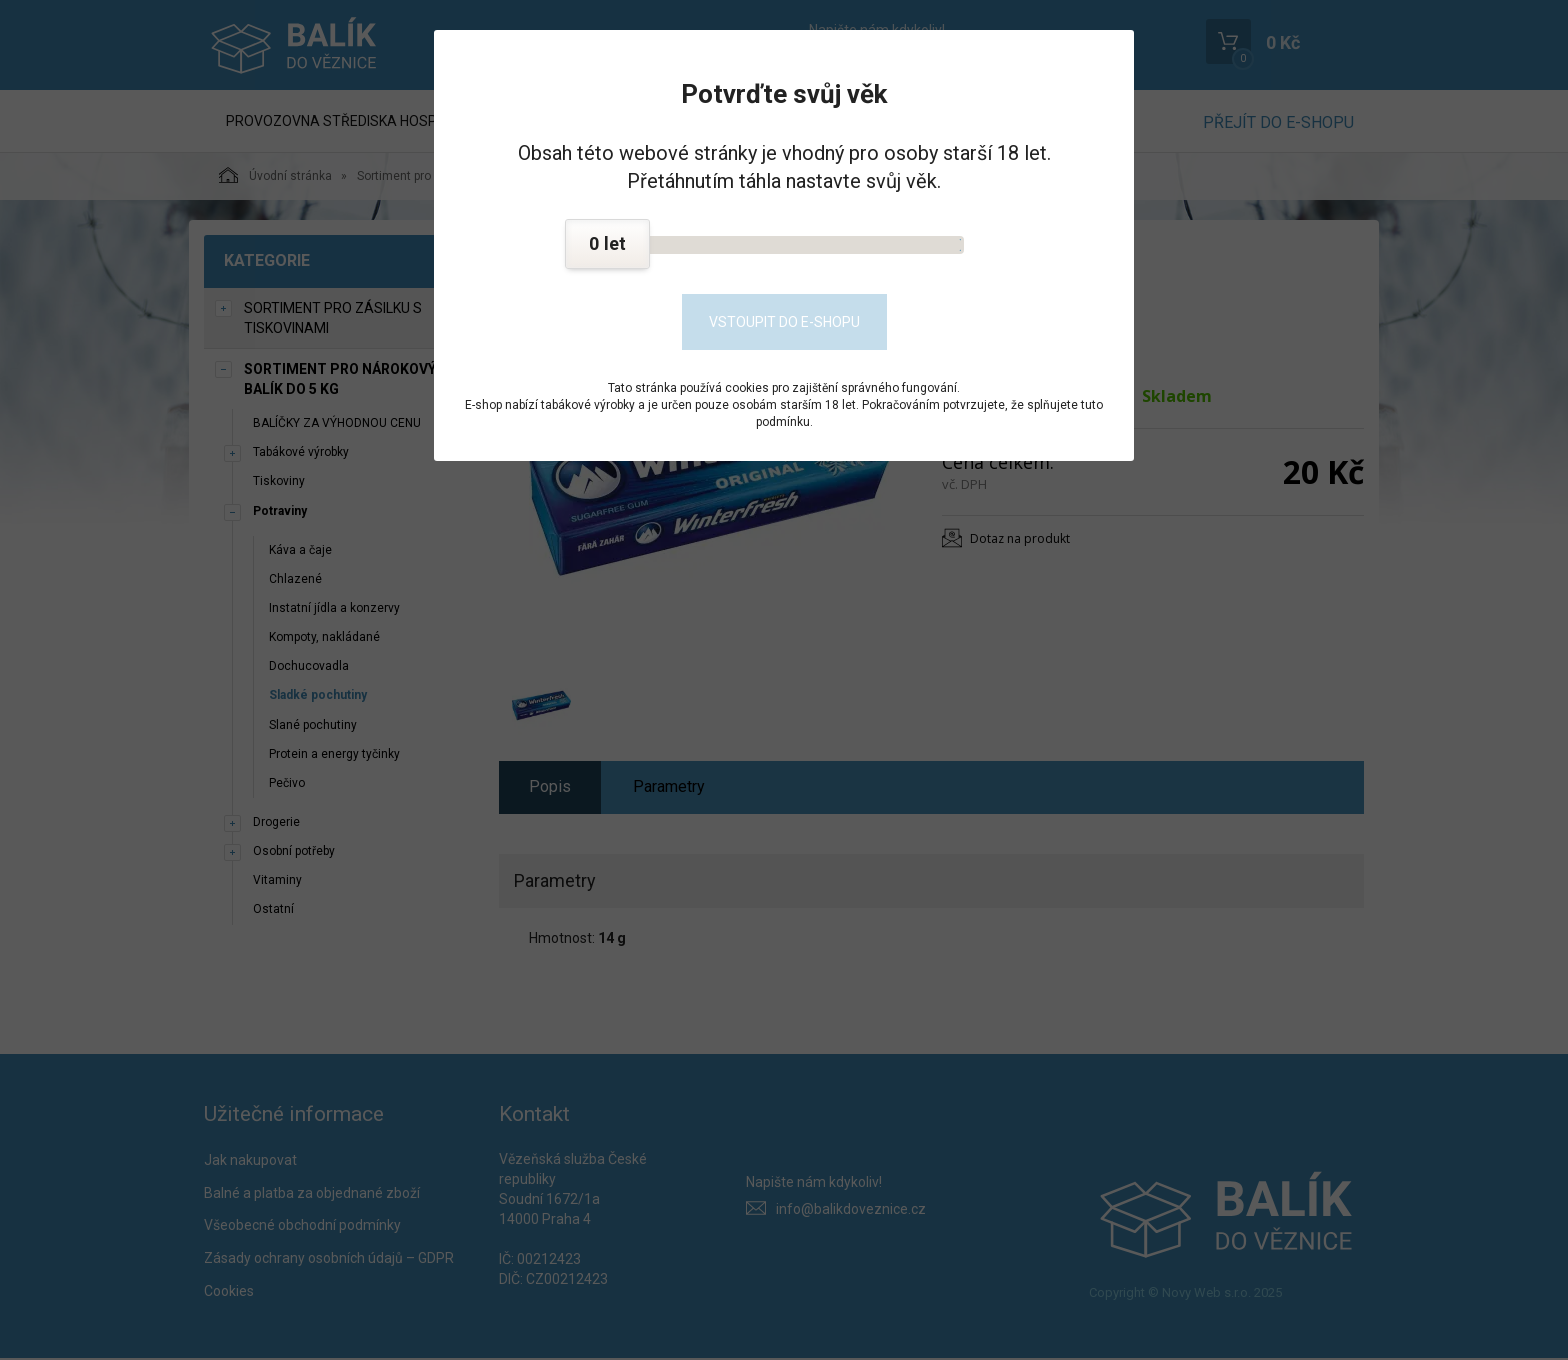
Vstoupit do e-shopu (784, 322)
